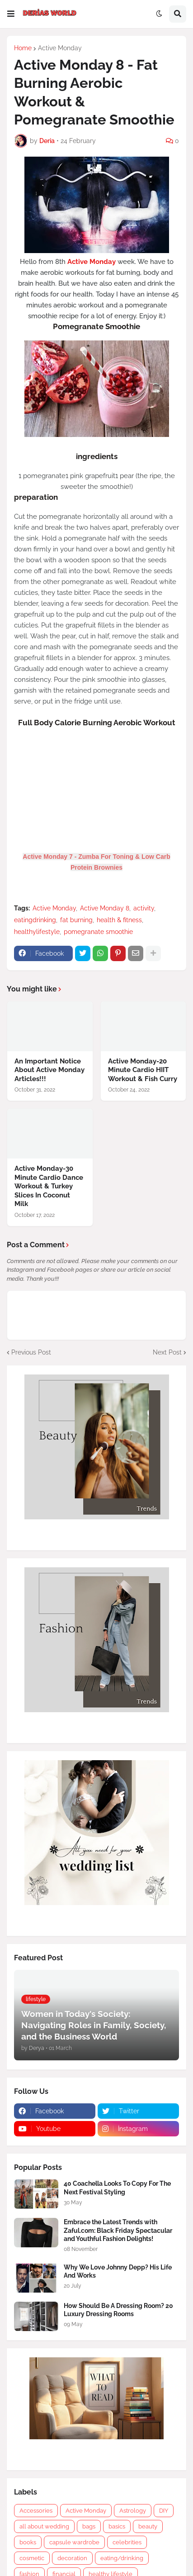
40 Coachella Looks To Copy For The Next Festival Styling (117, 2187)
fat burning (76, 920)
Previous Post (31, 1352)
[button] (11, 14)
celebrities (127, 2542)
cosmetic (31, 2558)
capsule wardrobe (74, 2542)
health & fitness (119, 920)
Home (23, 48)
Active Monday (60, 48)
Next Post (167, 1352)
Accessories (35, 2510)
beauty (147, 2526)
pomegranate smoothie (98, 931)
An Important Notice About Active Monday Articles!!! (49, 1070)
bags (88, 2526)
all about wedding (44, 2526)
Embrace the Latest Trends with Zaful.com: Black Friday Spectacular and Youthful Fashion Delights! (118, 2230)
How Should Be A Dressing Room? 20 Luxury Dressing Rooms (118, 2309)
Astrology (132, 2510)
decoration (72, 2558)
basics (116, 2526)
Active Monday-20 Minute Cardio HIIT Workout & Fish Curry (142, 1070)
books (27, 2542)
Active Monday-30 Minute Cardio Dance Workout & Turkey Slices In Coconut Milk (48, 1186)
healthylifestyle (37, 931)
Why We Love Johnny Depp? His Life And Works (118, 2271)
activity (143, 908)
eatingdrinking (35, 920)
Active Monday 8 (104, 908)
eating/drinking (121, 2558)
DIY (163, 2510)
